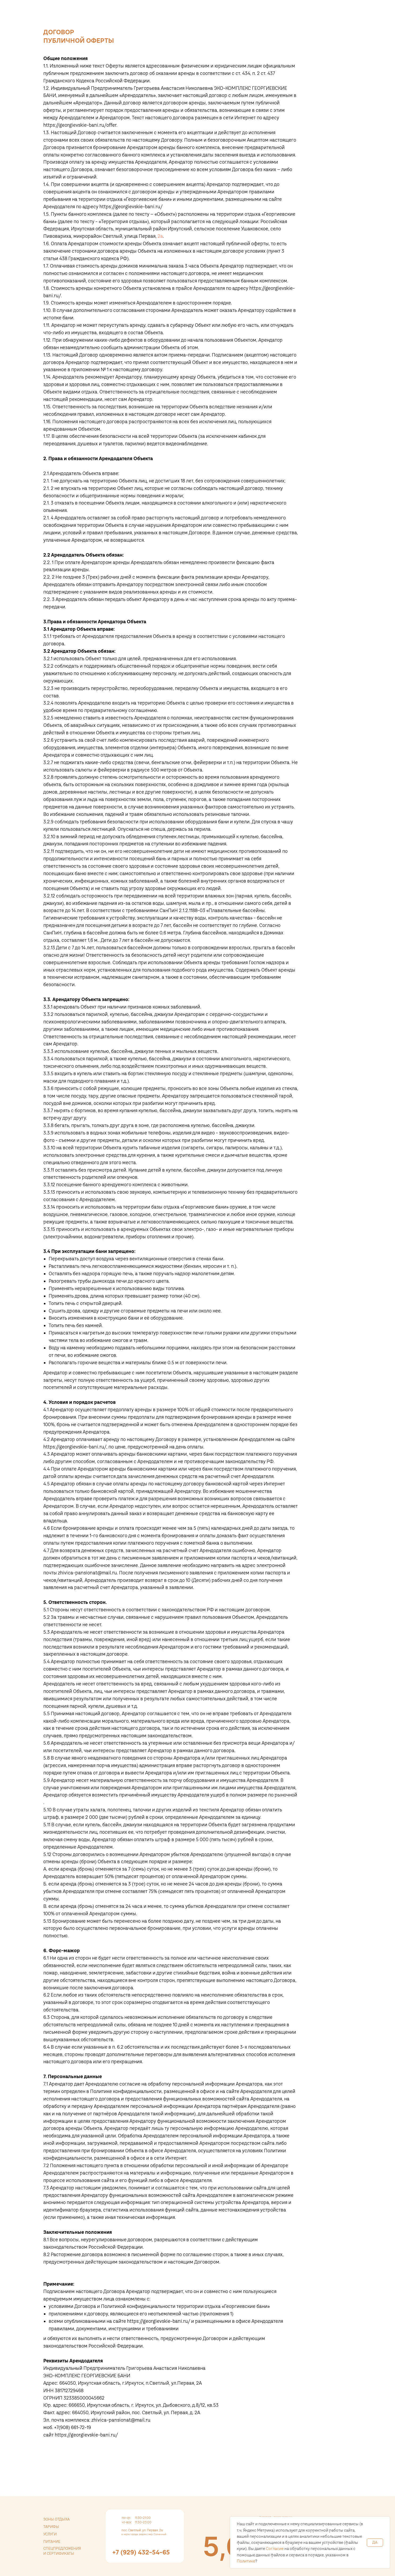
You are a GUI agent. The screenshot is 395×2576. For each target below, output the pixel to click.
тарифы (51, 2526)
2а (160, 236)
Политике (246, 2561)
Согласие (275, 2548)
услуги (50, 2534)
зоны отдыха (56, 2519)
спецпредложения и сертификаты (62, 2551)
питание (51, 2541)
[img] (223, 2546)
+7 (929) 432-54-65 (141, 2552)
